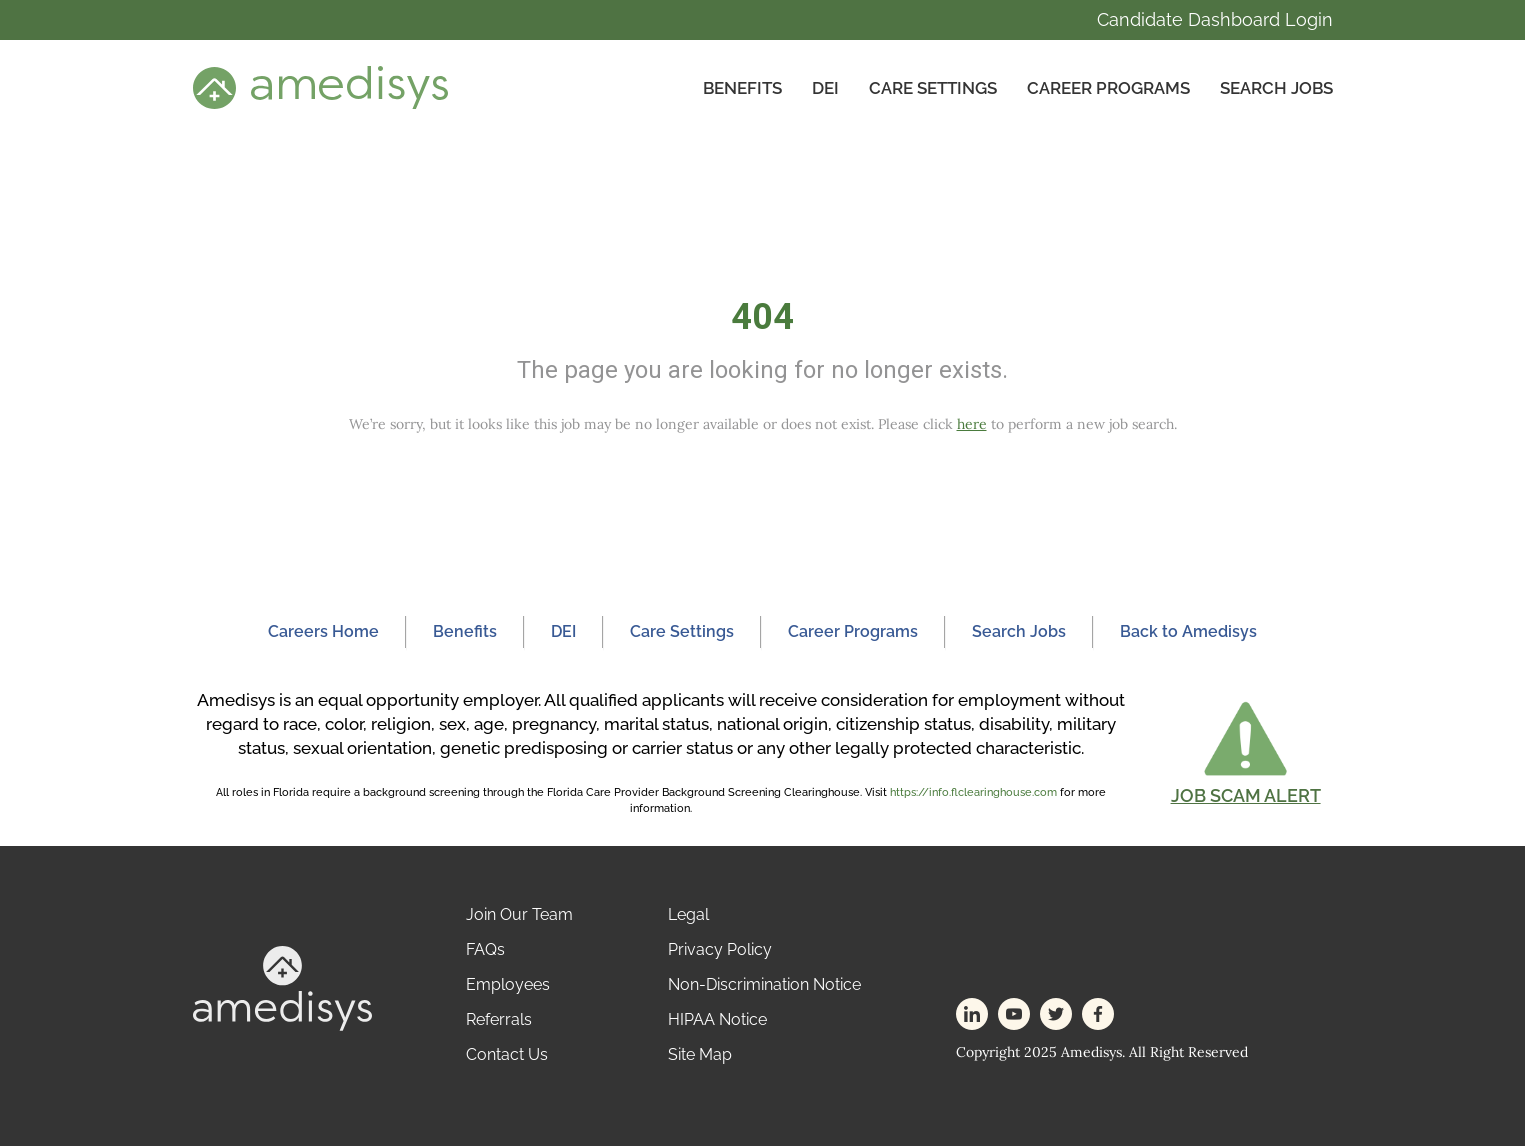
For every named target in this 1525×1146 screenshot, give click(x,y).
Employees (508, 984)
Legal (688, 914)
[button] (1246, 752)
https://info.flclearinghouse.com (973, 792)
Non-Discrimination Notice (764, 984)
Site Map (700, 1054)
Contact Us (507, 1054)
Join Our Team (519, 914)
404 (762, 317)
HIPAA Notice (717, 1019)
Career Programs (1108, 88)
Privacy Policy (720, 949)
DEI (825, 88)
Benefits (742, 88)
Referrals (499, 1019)
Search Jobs (1276, 88)
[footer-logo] (282, 987)
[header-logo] (320, 87)
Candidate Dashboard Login (1215, 19)
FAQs (485, 949)
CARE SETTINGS (933, 88)
